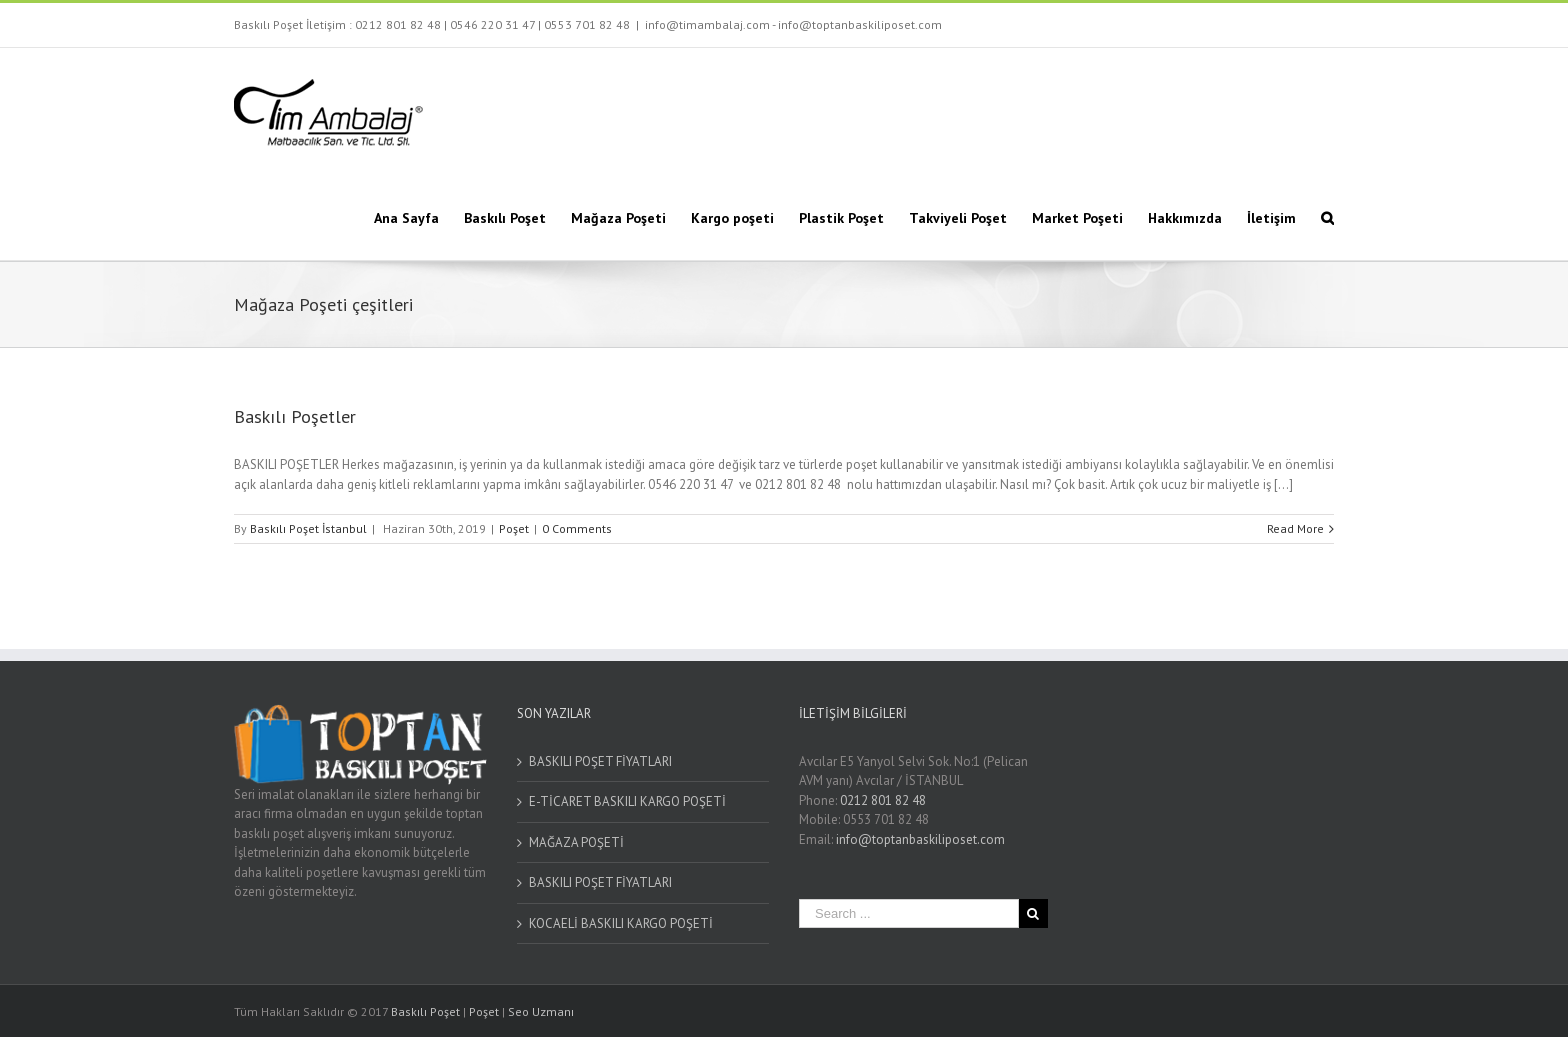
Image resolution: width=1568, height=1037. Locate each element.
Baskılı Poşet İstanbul (308, 528)
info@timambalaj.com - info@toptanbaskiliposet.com (793, 24)
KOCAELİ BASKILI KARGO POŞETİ (621, 923)
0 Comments (577, 528)
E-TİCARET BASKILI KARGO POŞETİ (627, 801)
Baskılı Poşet (425, 1011)
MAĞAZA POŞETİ (576, 842)
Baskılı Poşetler (295, 416)
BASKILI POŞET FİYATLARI (600, 761)
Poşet (514, 528)
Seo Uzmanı (541, 1011)
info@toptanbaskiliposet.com (920, 839)
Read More (1295, 528)
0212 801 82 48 (398, 24)
